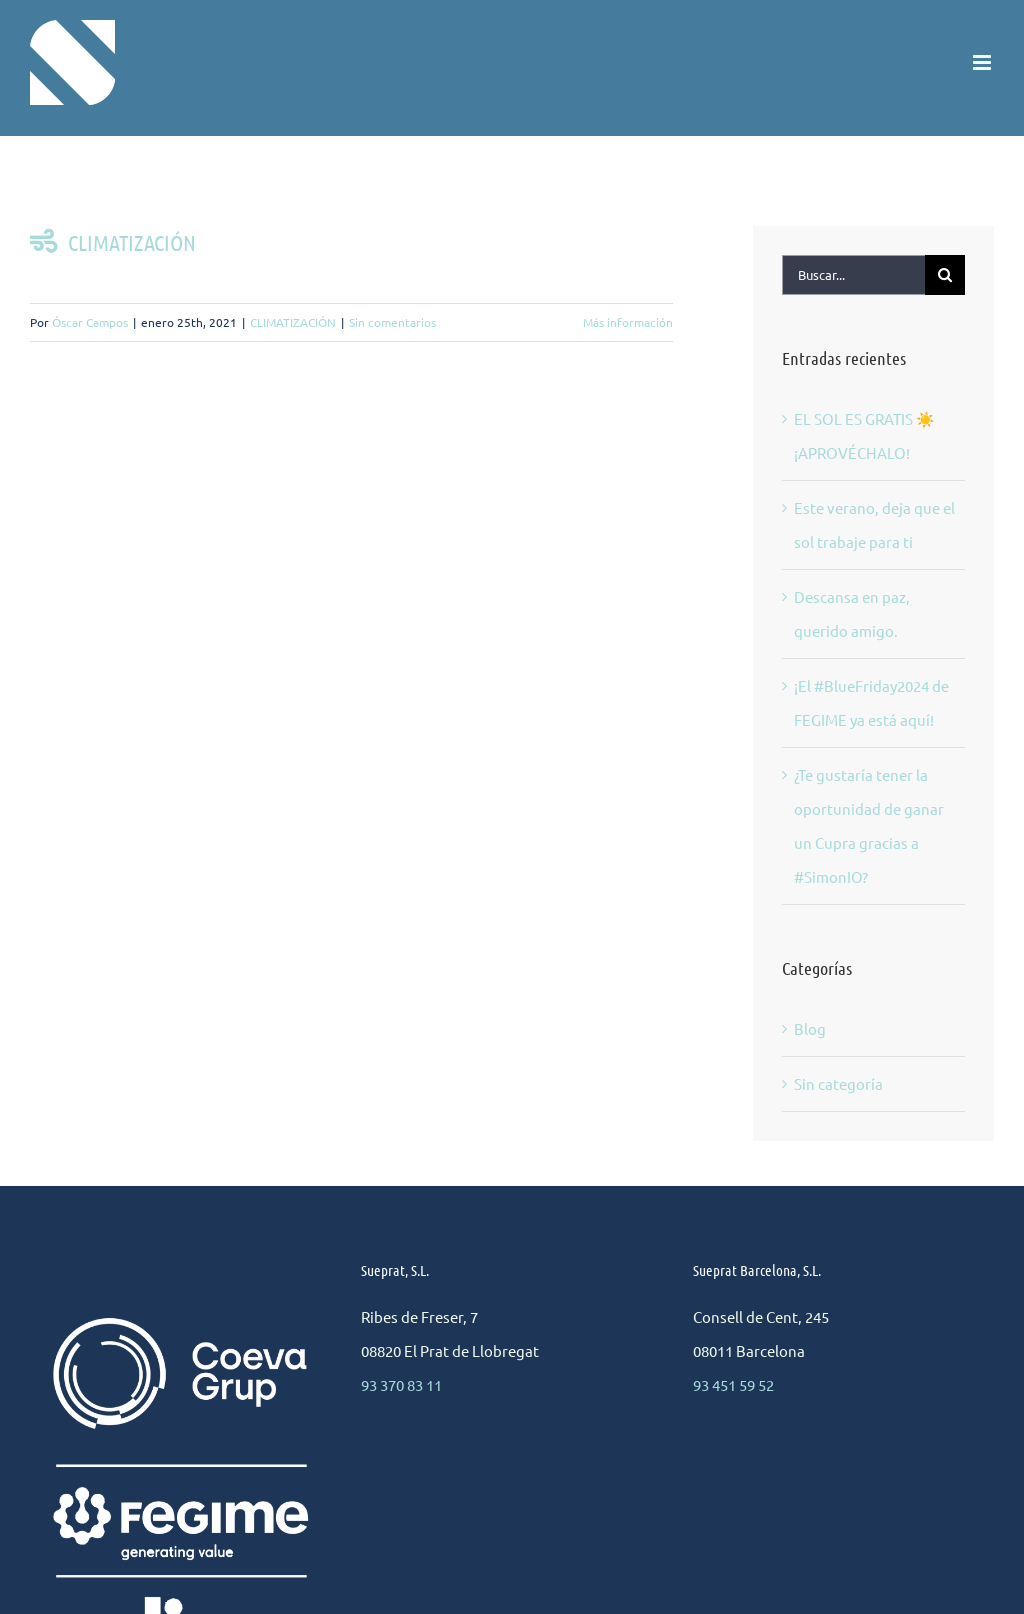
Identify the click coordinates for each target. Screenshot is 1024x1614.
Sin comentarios (392, 322)
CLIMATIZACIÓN (113, 242)
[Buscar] (945, 275)
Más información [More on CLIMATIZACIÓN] (628, 322)
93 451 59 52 (733, 1384)
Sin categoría (838, 1083)
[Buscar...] (853, 275)
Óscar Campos (90, 322)
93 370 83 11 (401, 1384)
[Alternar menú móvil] (983, 62)
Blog (810, 1028)
